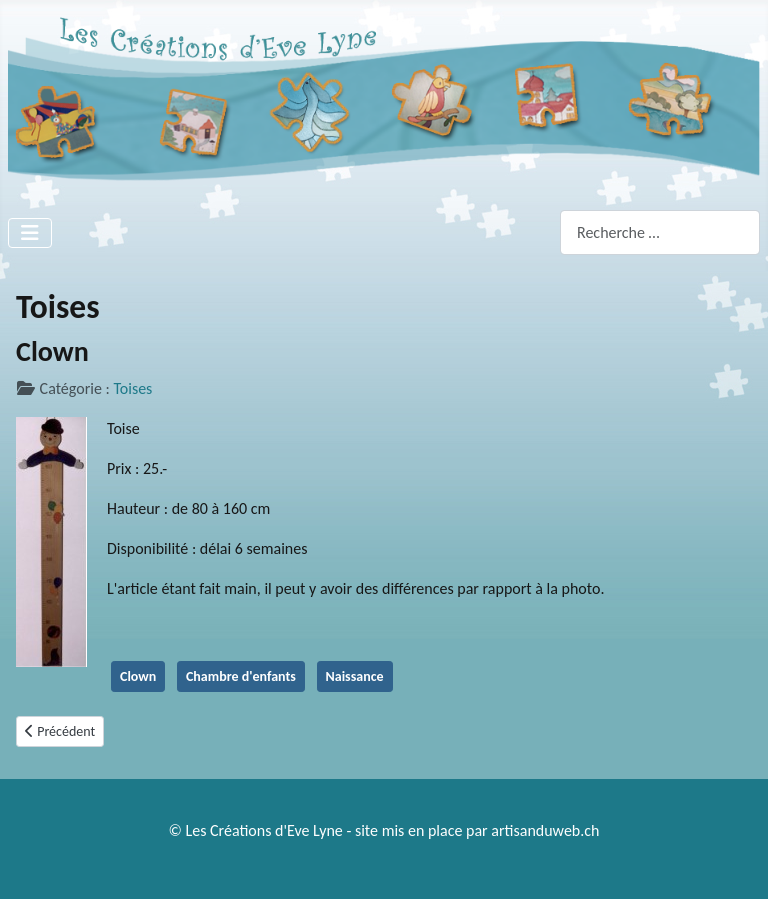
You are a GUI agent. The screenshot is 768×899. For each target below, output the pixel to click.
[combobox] (660, 232)
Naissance (355, 676)
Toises (132, 388)
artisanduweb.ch (545, 830)
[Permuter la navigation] (30, 233)
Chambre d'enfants (241, 676)
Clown (138, 676)
